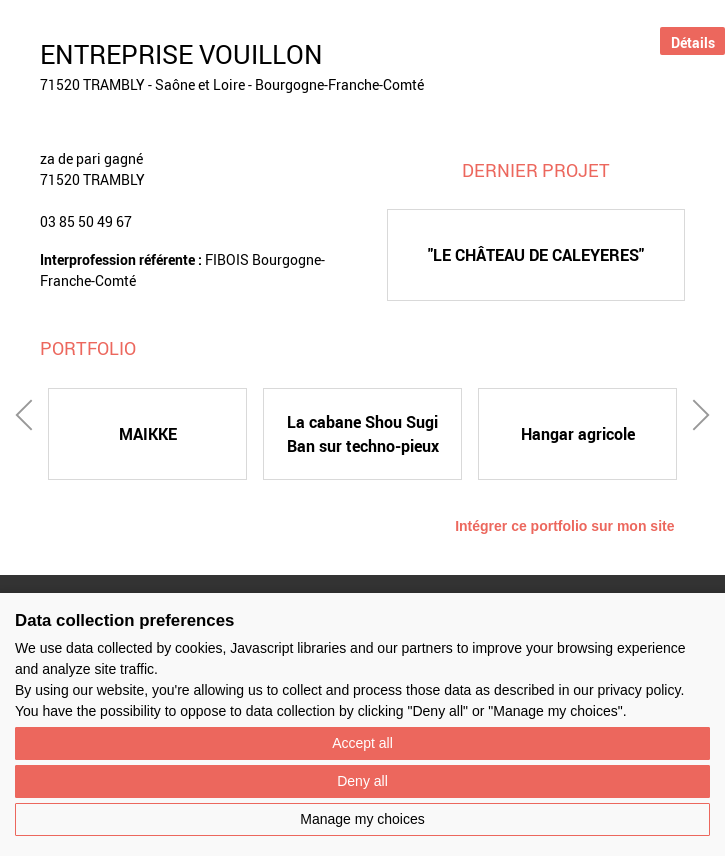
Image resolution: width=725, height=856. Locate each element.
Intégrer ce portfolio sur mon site (564, 526)
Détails (693, 42)
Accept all (362, 743)
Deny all (362, 781)
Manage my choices (362, 819)
